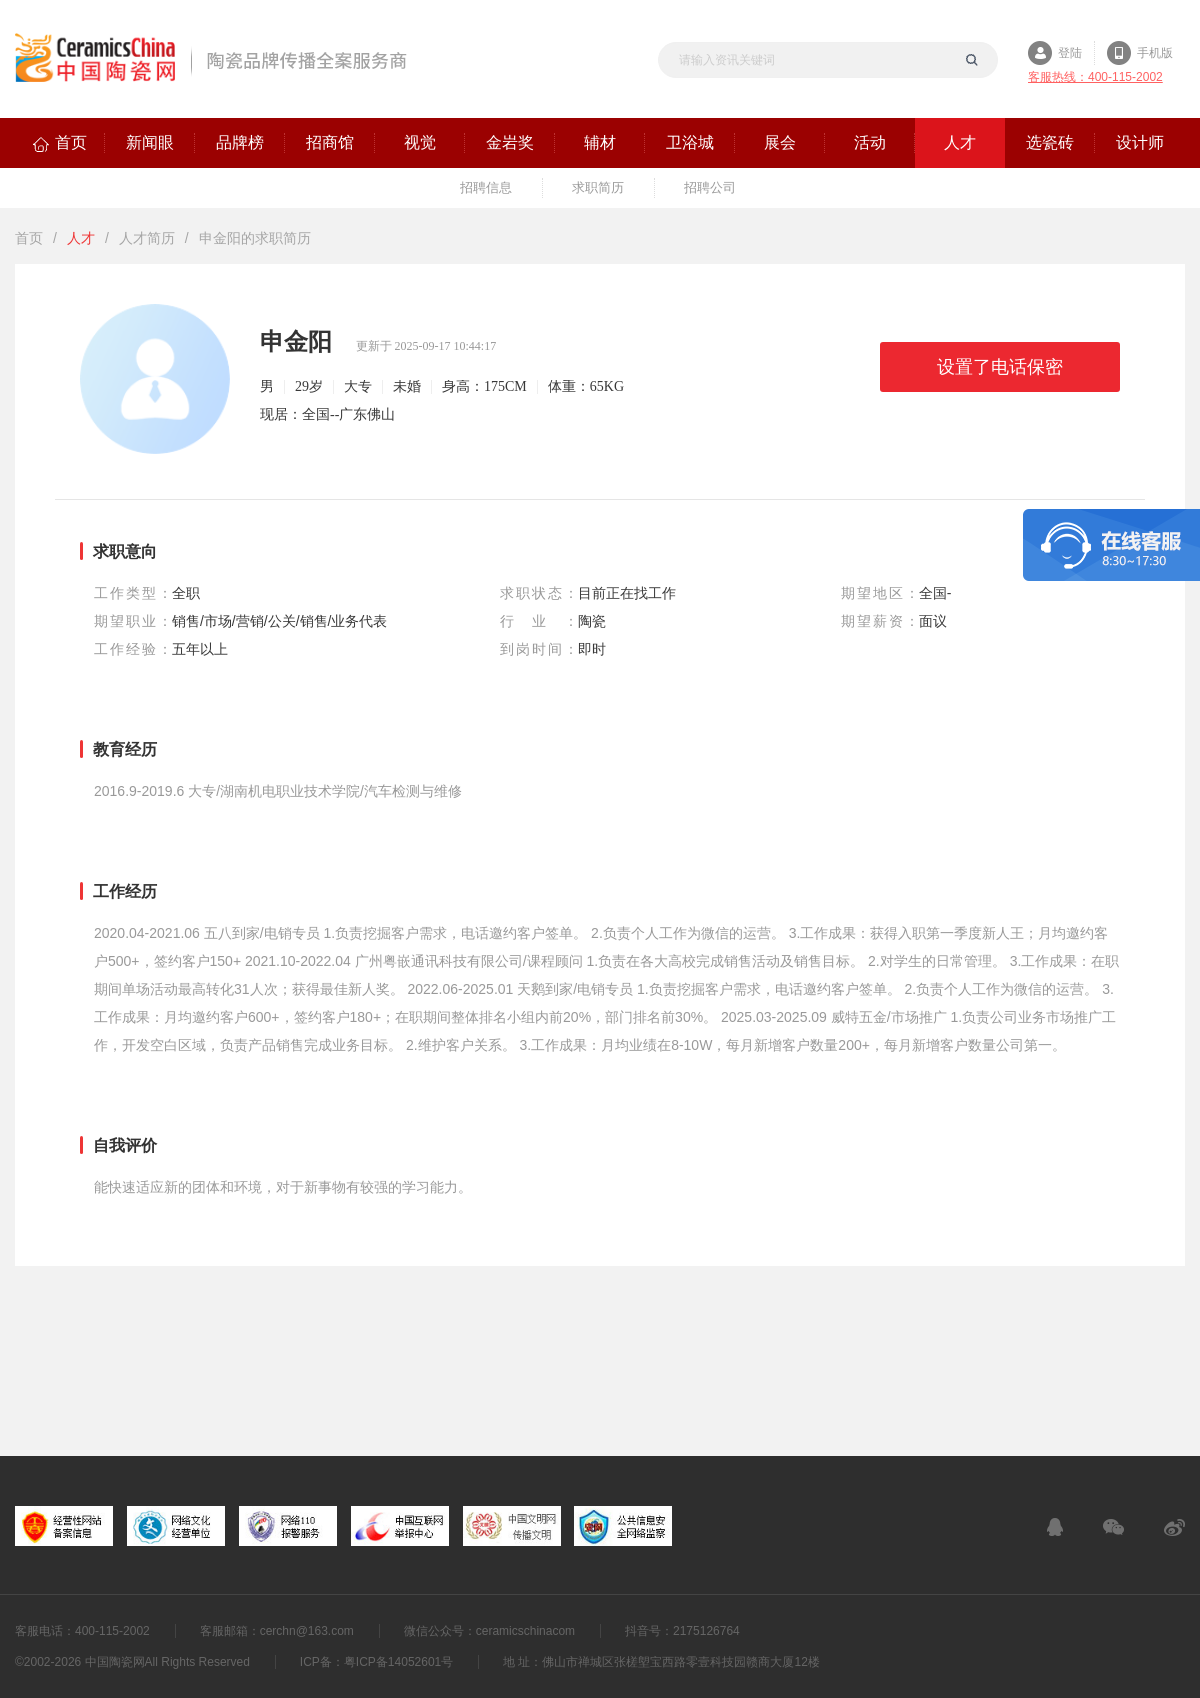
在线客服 (1055, 1527)
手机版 (1155, 53)
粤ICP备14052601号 (398, 1662)
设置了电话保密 (1000, 367)
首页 (29, 238)
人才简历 (147, 238)
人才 (81, 238)
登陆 (1070, 53)
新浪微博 (1174, 1527)
